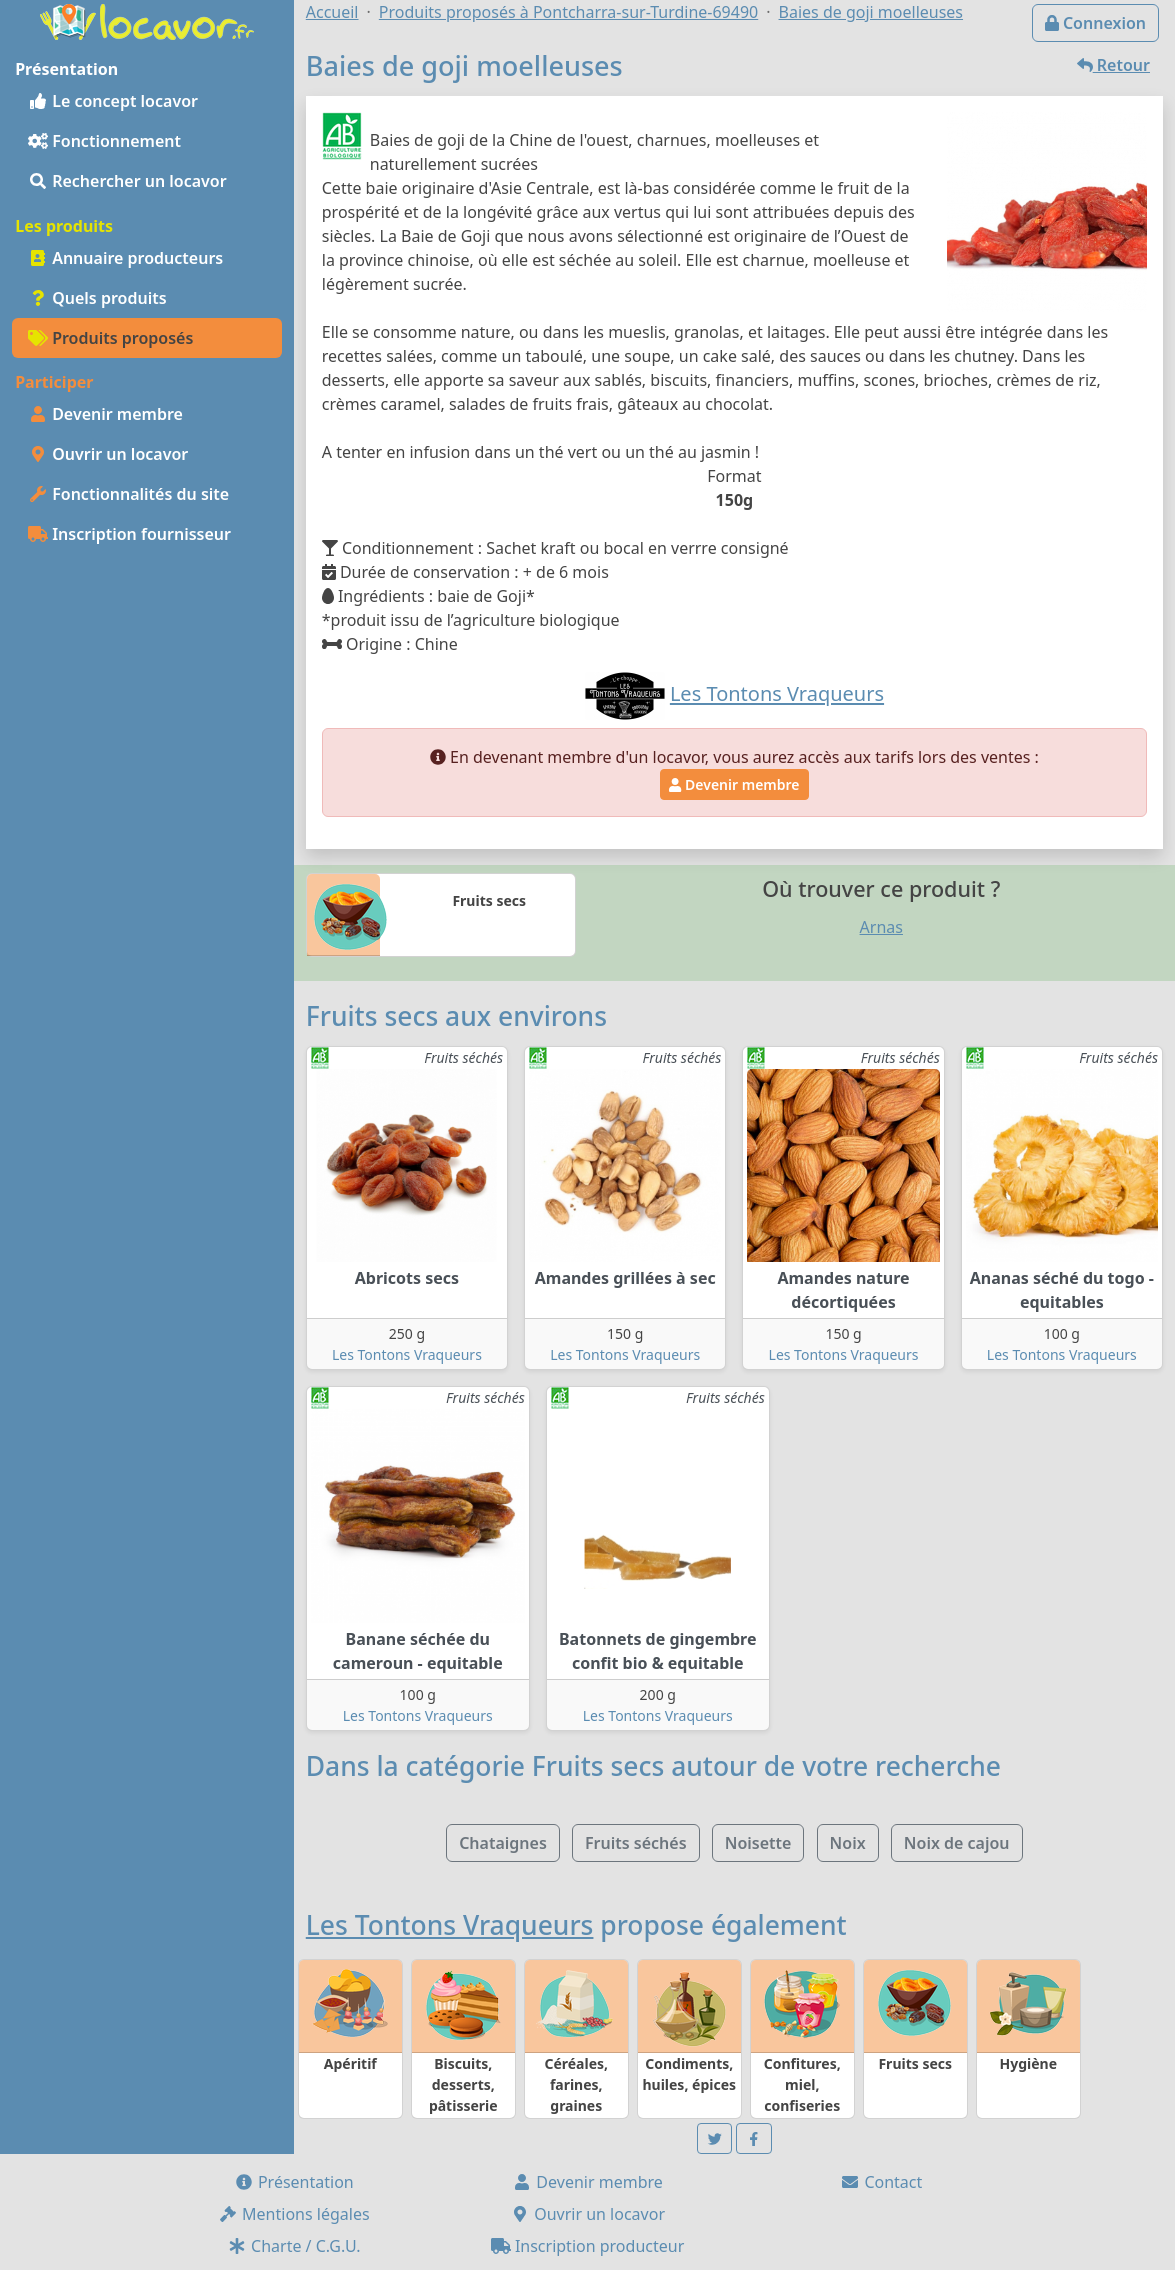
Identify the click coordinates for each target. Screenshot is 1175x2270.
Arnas (881, 927)
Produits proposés (110, 338)
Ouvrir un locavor (108, 454)
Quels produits (97, 298)
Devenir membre (105, 414)
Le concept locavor (113, 101)
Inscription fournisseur (129, 534)
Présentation (294, 2182)
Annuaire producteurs (125, 258)
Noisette (758, 1843)
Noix (848, 1843)
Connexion (1095, 23)
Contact (881, 2182)
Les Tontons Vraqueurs (407, 1354)
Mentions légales (294, 2214)
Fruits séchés (636, 1843)
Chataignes (503, 1843)
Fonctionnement (104, 141)
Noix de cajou (957, 1843)
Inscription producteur (588, 2246)
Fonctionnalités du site (128, 494)
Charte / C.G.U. (294, 2246)
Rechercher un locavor (127, 181)
